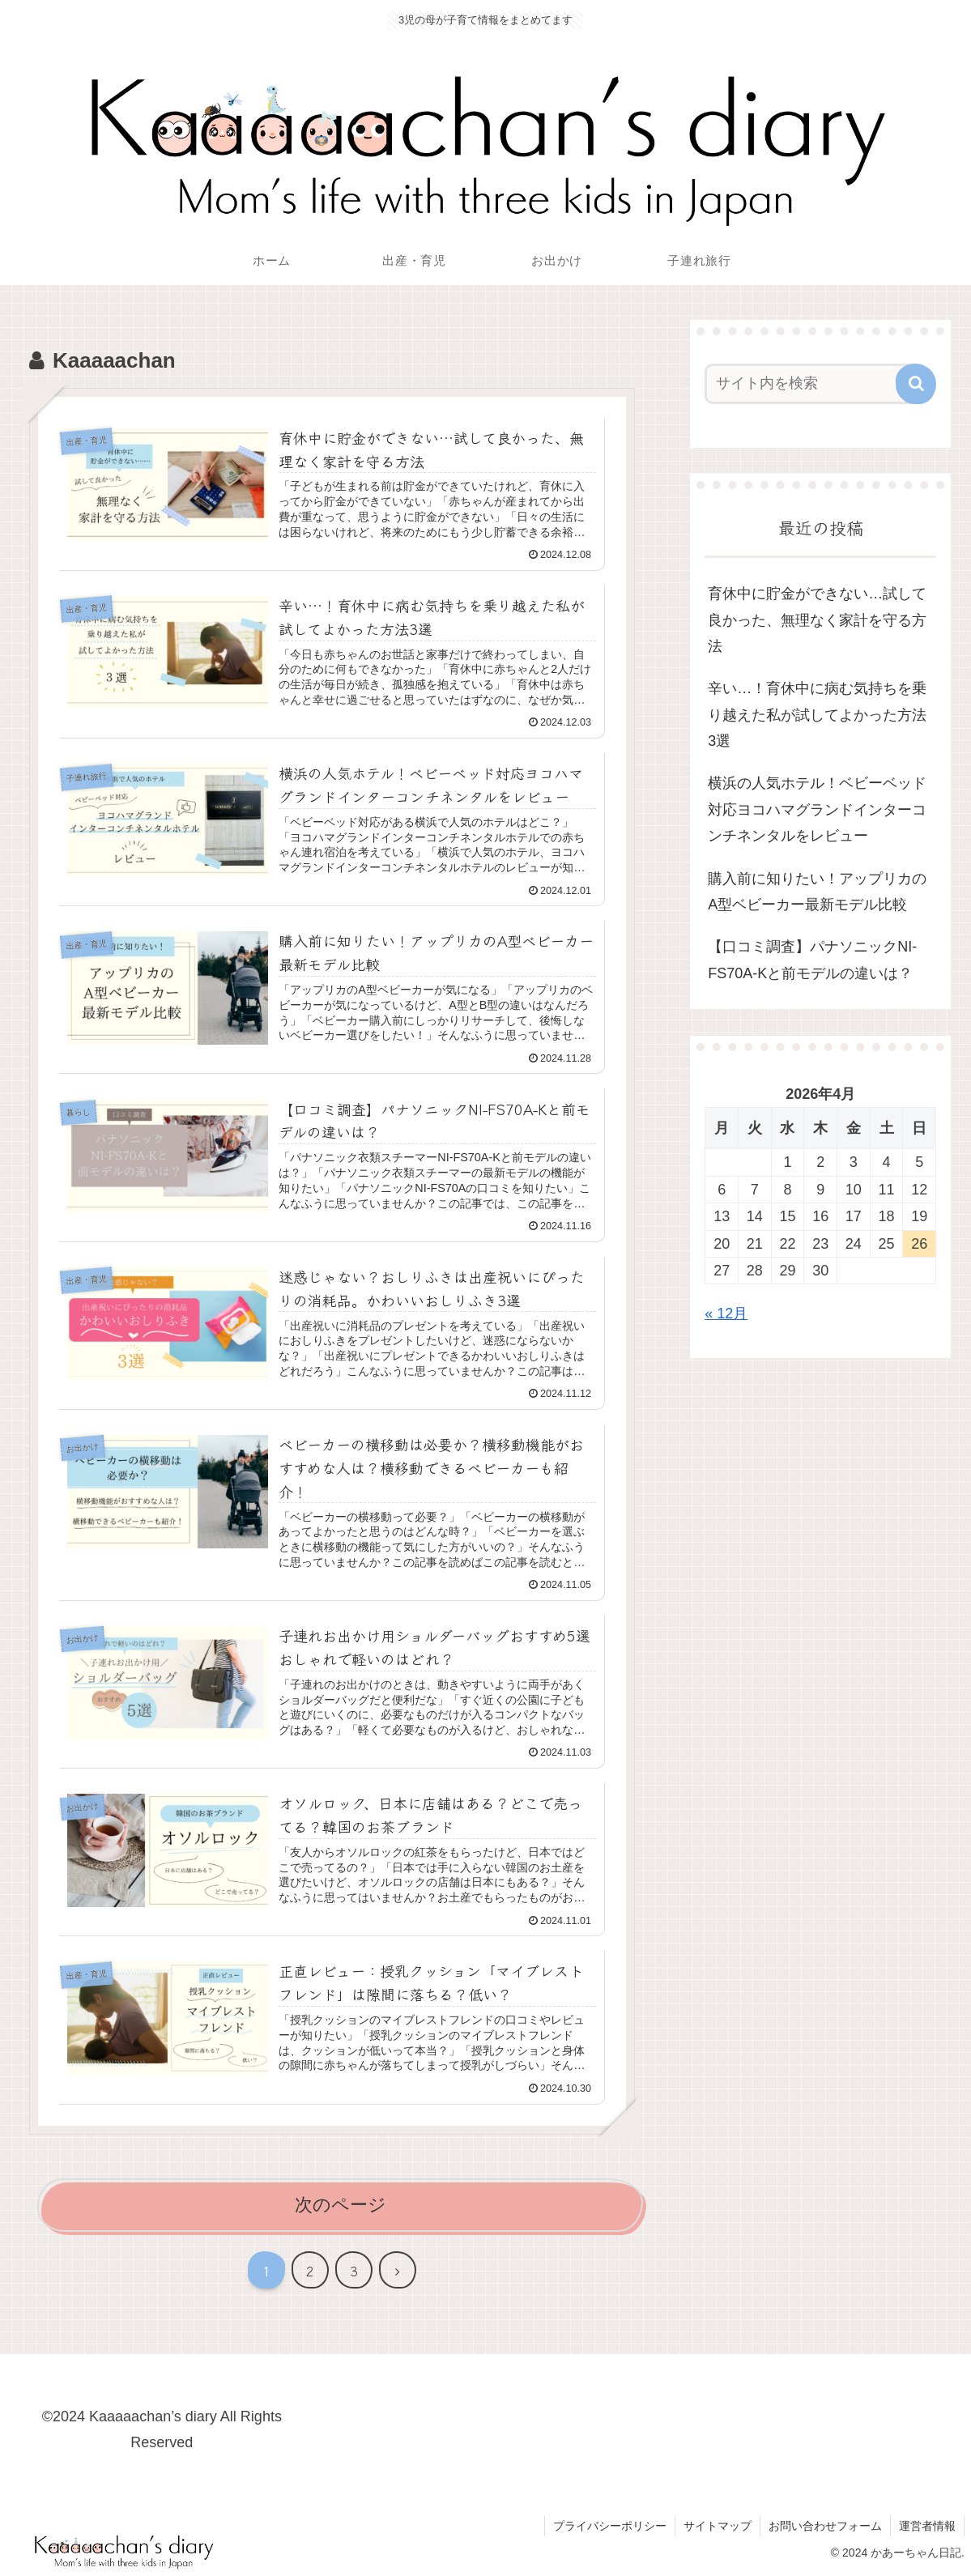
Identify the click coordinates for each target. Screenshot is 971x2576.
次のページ (340, 2205)
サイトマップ (718, 2525)
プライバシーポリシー (609, 2525)
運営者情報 (927, 2525)
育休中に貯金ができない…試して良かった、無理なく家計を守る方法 (817, 619)
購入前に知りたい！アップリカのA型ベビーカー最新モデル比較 (817, 892)
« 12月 (726, 1313)
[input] (811, 384)
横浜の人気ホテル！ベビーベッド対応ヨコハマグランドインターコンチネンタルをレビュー (817, 809)
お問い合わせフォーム (825, 2525)
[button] (916, 384)
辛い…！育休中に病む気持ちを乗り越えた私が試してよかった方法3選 (817, 714)
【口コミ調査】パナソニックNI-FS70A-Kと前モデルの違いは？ (812, 960)
